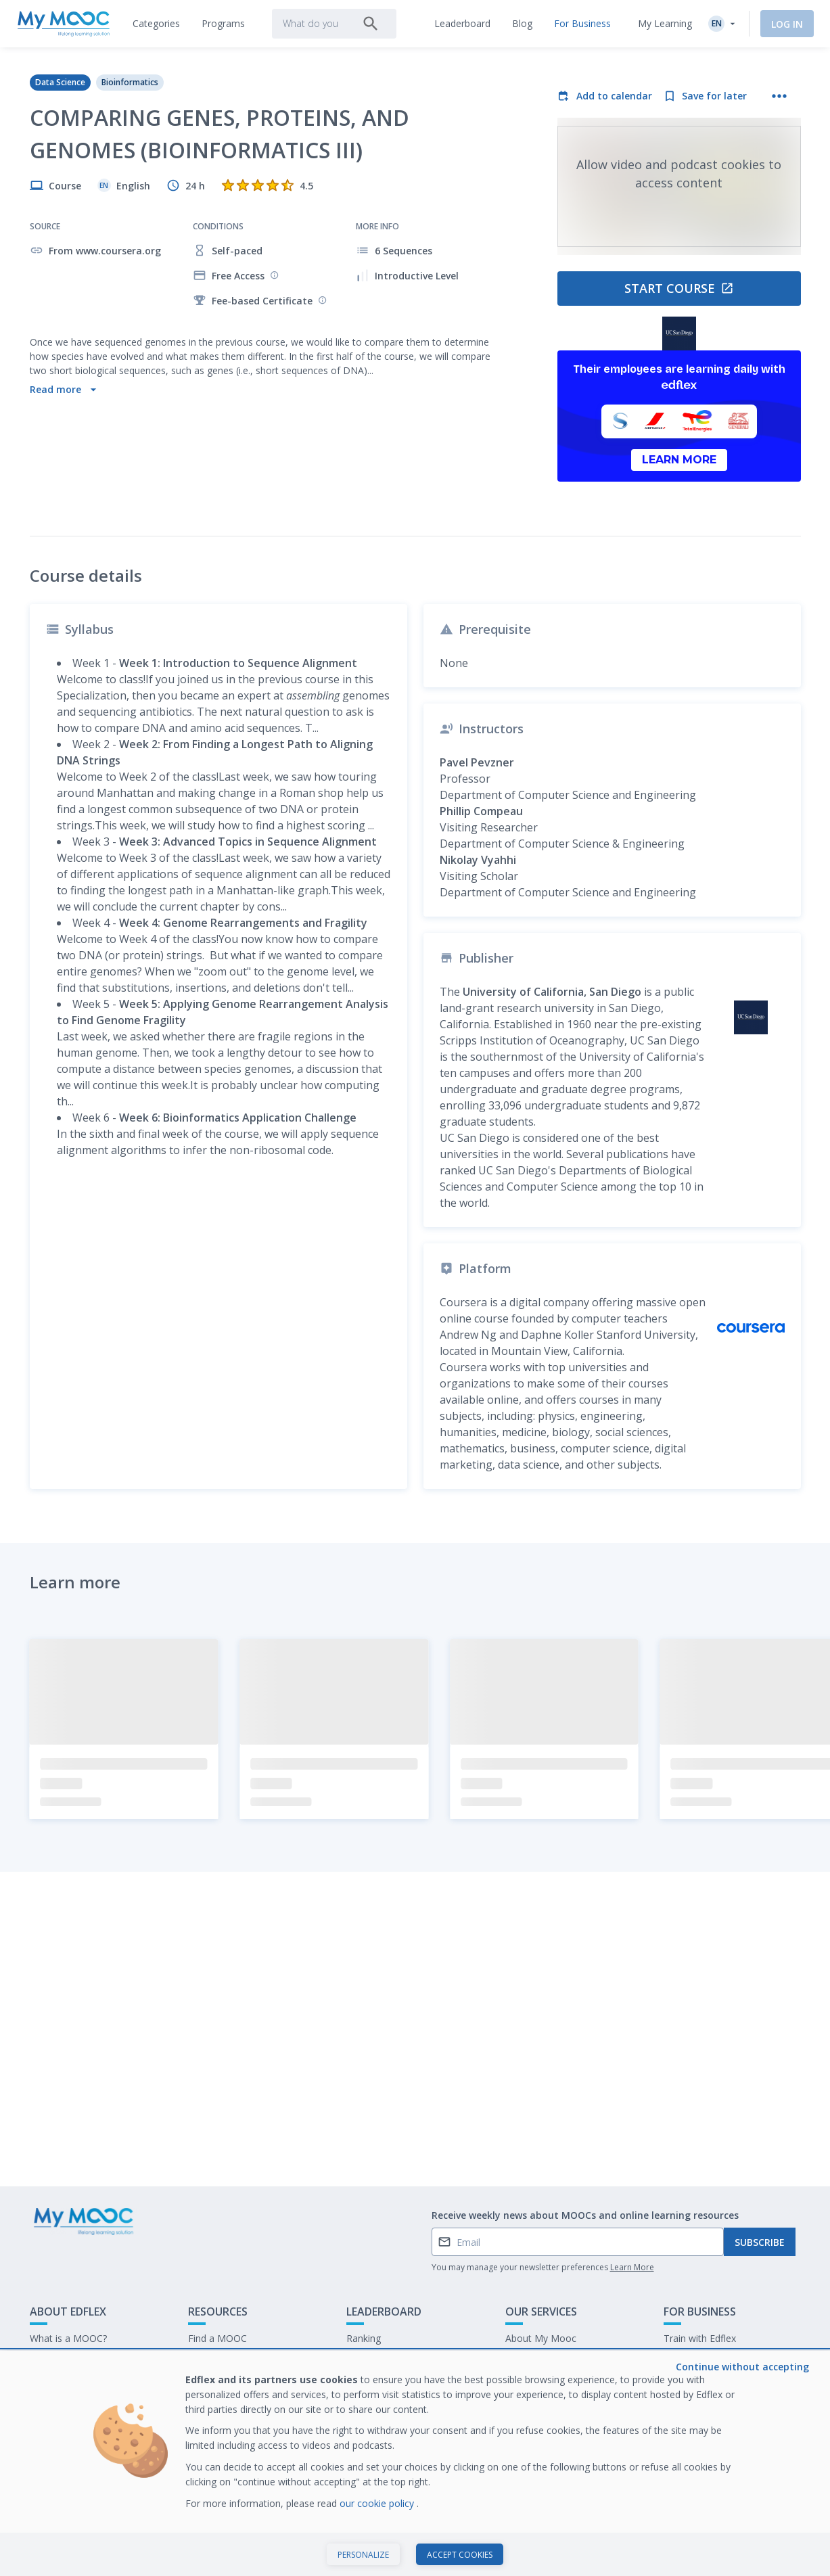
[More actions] (779, 96)
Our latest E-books (704, 2359)
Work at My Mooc (703, 2380)
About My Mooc (540, 2338)
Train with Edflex (700, 2338)
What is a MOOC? (68, 2338)
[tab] (156, 23)
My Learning (665, 23)
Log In (787, 24)
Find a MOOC (217, 2338)
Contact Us (54, 2359)
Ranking (363, 2338)
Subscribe (760, 2242)
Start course (679, 288)
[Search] (370, 23)
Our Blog (207, 2380)
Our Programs (219, 2359)
